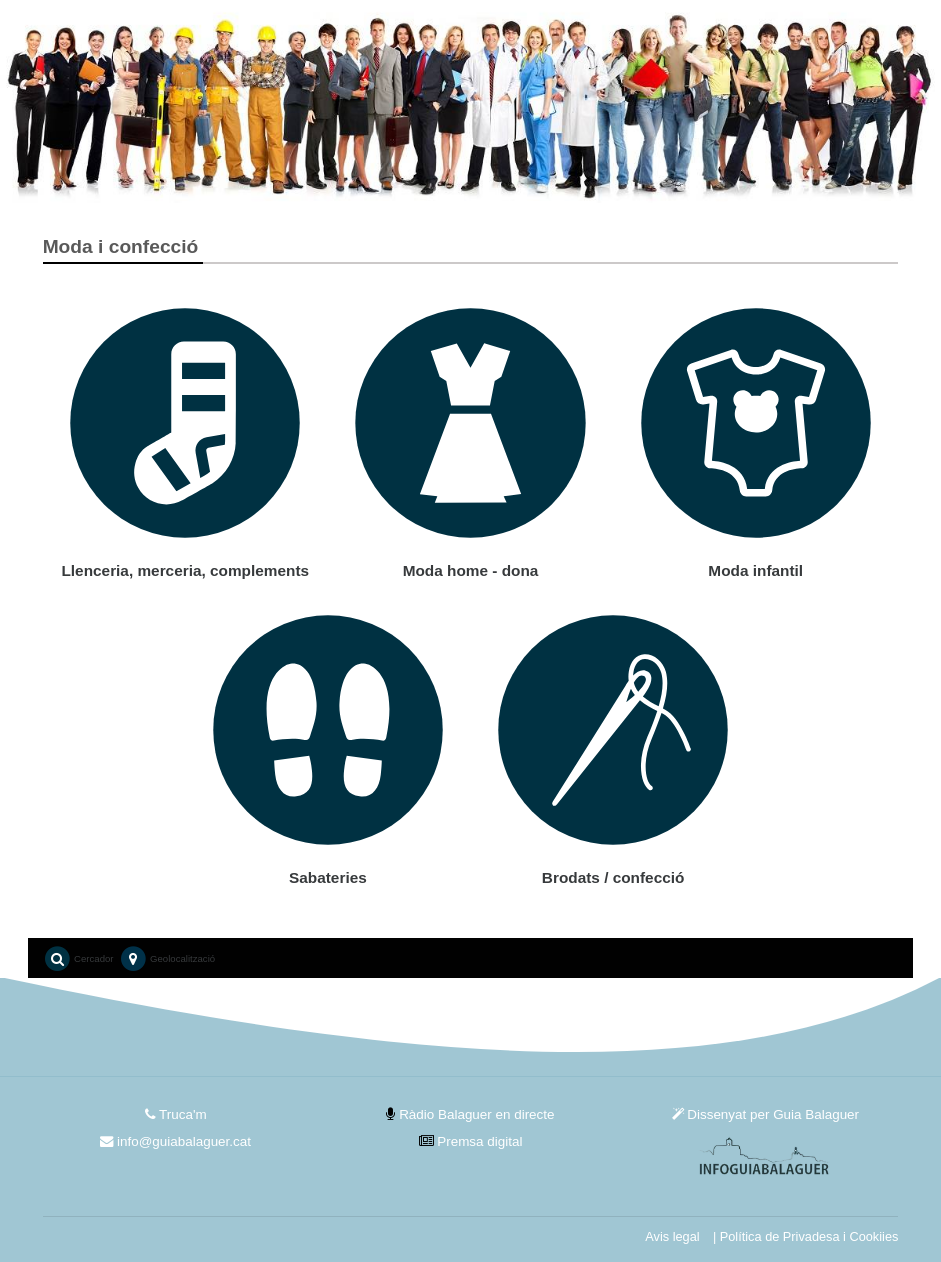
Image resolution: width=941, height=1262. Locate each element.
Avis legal (672, 1236)
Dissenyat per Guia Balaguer (766, 1114)
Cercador (78, 959)
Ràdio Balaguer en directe (470, 1114)
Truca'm (176, 1114)
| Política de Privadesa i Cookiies (805, 1236)
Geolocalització (167, 959)
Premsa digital (471, 1141)
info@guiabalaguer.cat (175, 1141)
